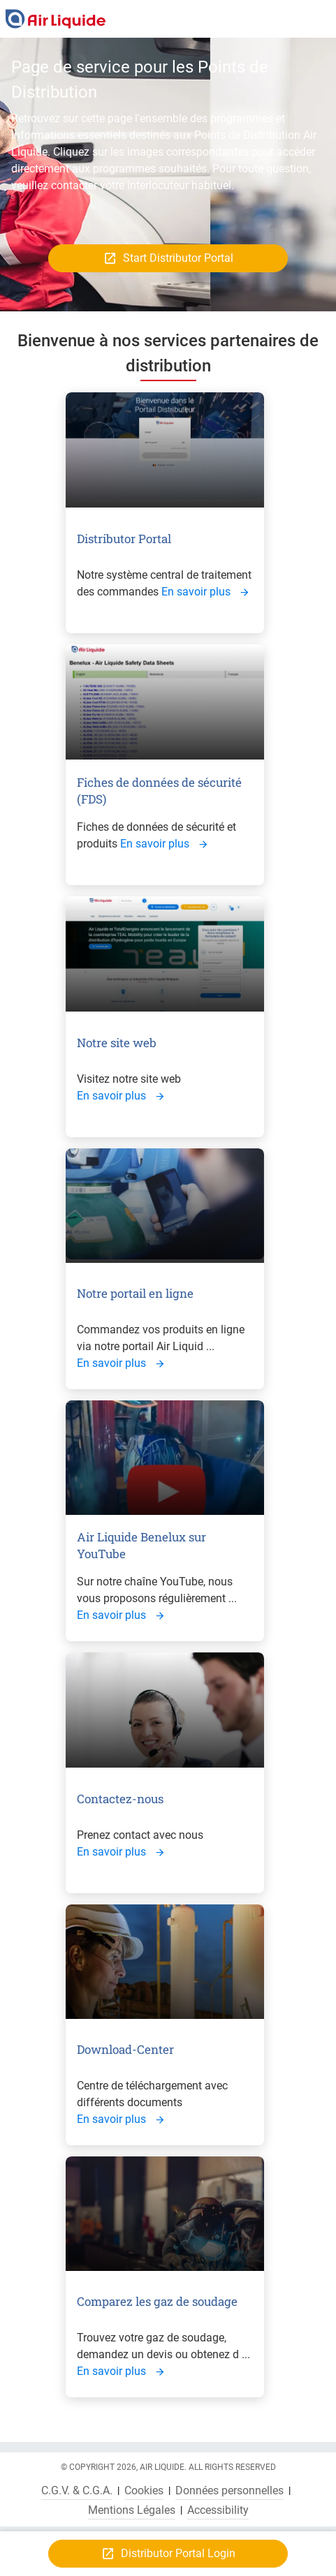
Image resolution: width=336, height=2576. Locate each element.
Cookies (143, 2490)
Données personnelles (229, 2490)
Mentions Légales (131, 2510)
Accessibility (218, 2510)
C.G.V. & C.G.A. (76, 2490)
